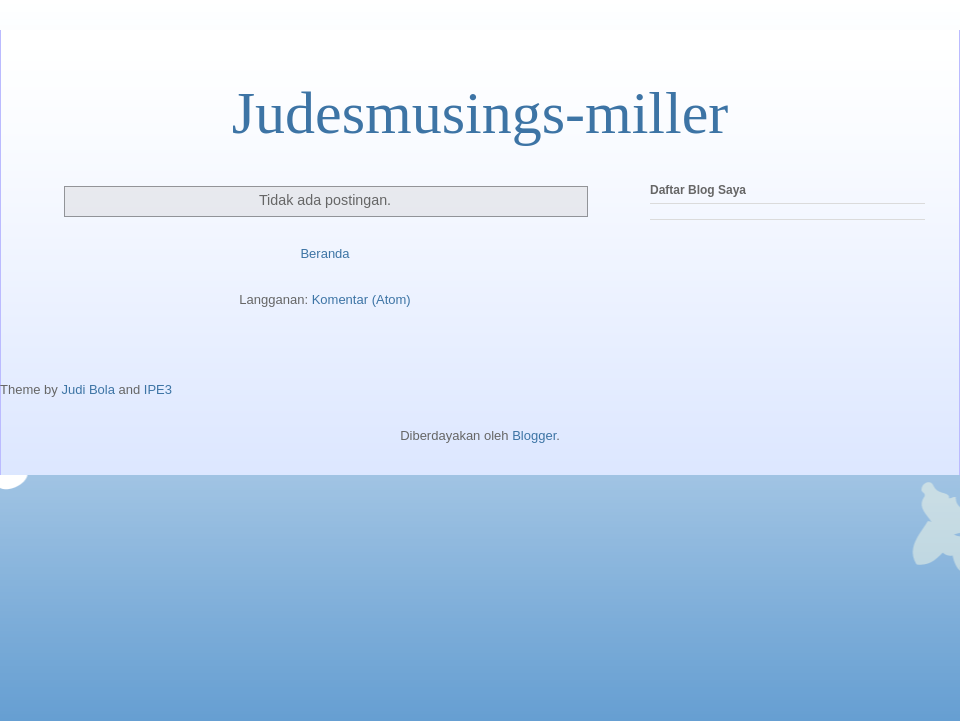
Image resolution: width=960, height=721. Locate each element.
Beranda (324, 253)
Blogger (534, 435)
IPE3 (158, 389)
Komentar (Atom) (361, 299)
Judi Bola (87, 389)
